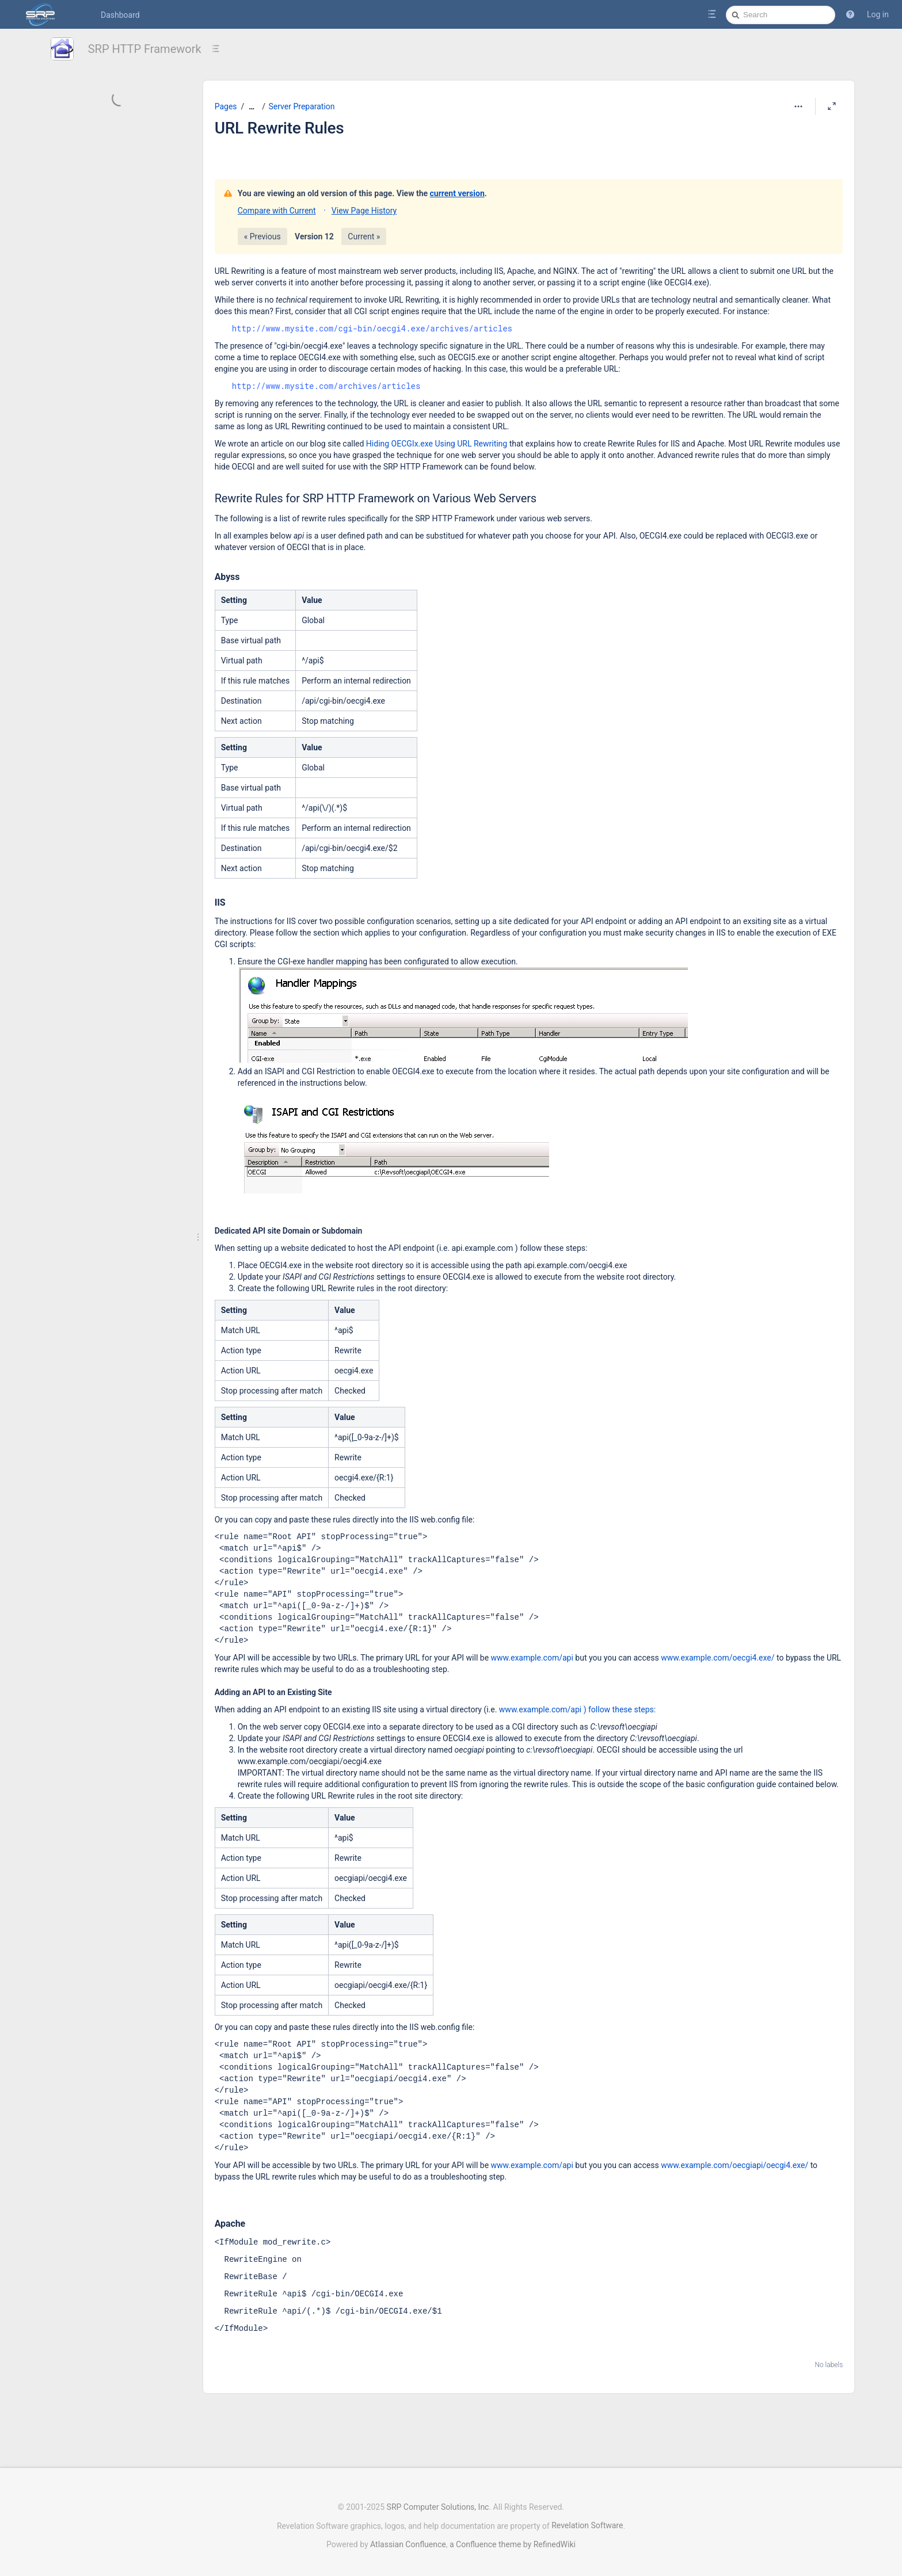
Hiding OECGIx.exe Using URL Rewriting (436, 443)
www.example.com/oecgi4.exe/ (717, 1657)
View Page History (364, 210)
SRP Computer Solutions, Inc (438, 2501)
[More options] (798, 106)
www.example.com (533, 1709)
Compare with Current (277, 210)
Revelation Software (587, 2519)
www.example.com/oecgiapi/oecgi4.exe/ (734, 2165)
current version (457, 193)
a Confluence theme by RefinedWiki (513, 2538)
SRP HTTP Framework (144, 49)
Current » (364, 236)
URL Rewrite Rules (279, 128)
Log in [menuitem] (878, 14)
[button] (850, 14)
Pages (226, 106)
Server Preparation (302, 106)
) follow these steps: (618, 1709)
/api (574, 1709)
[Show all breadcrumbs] (251, 107)
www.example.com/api (532, 1657)
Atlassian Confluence (408, 2538)
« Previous (262, 236)
